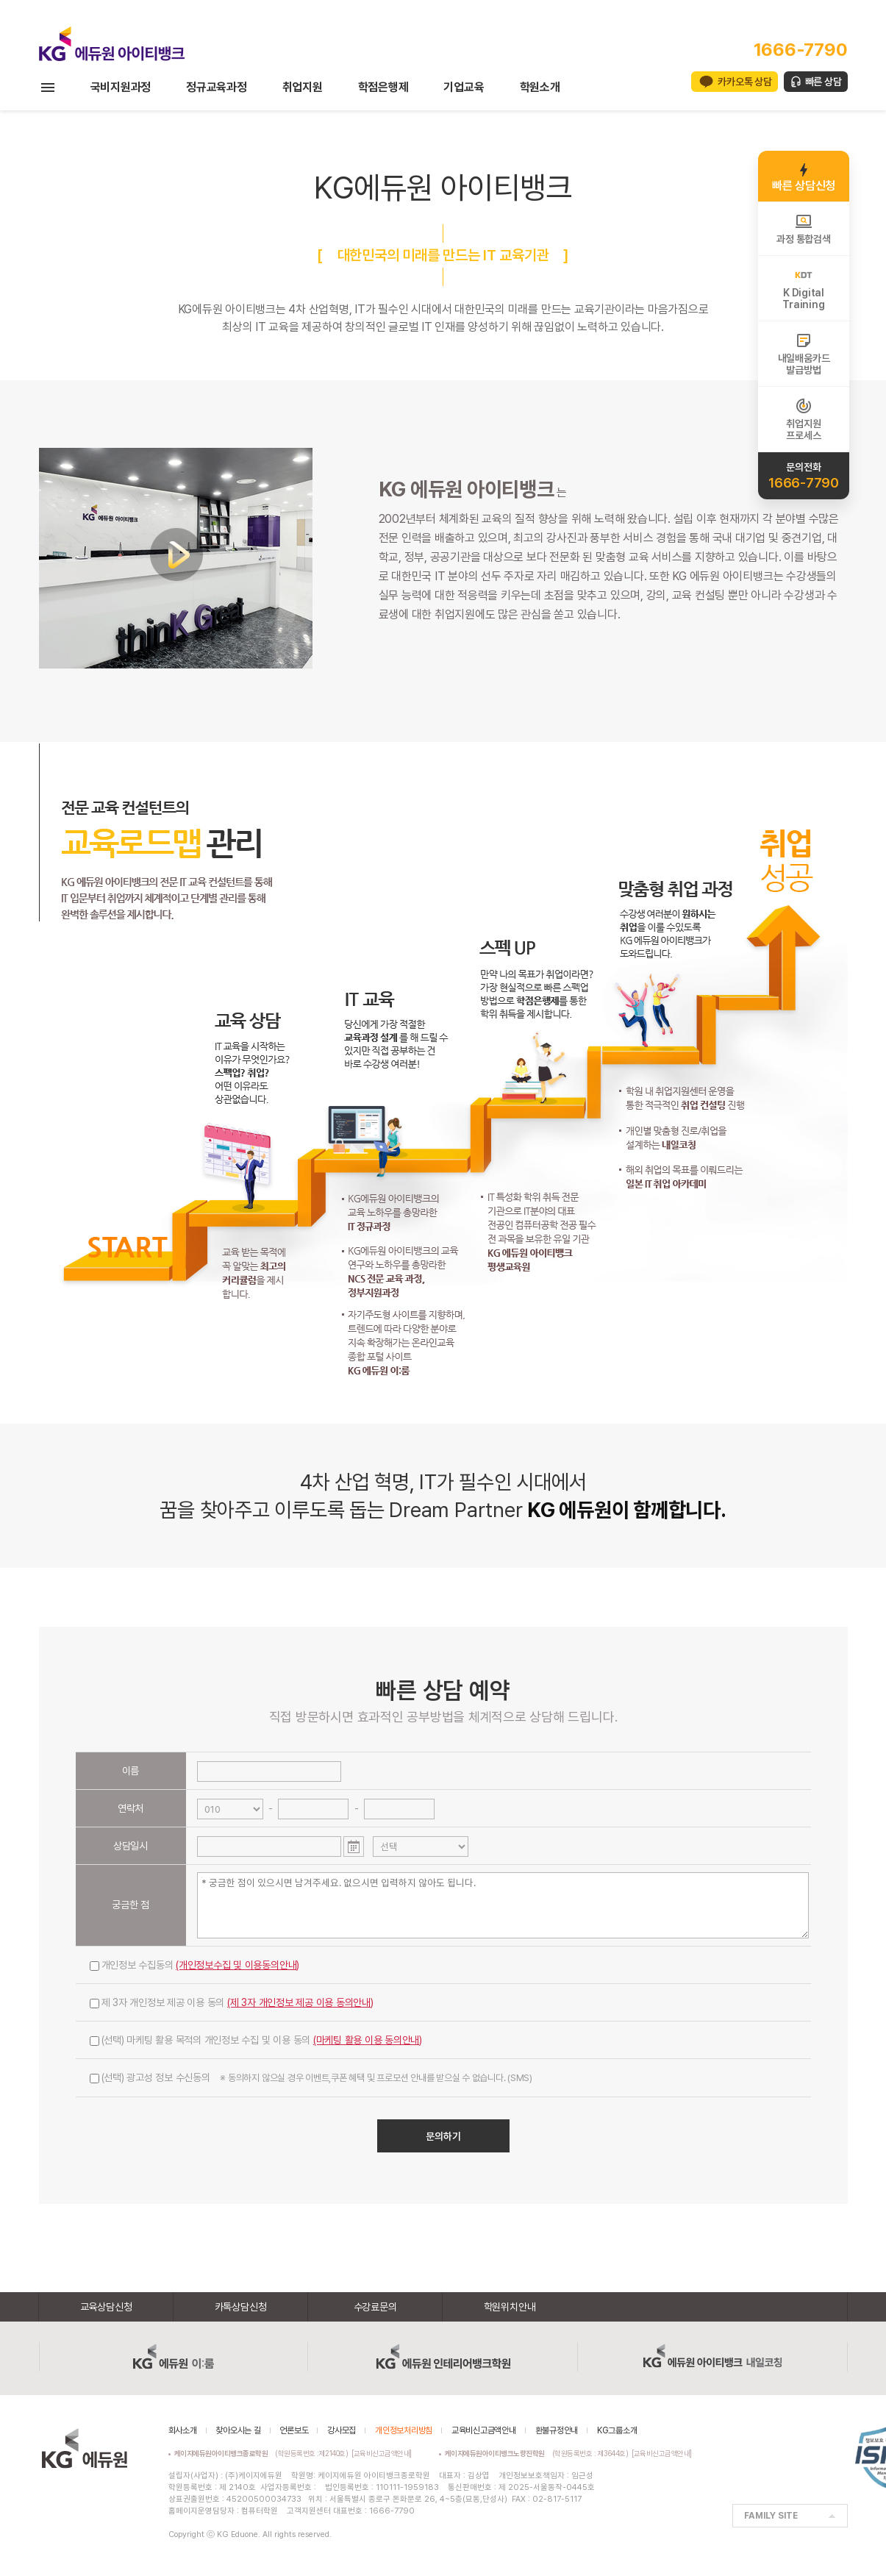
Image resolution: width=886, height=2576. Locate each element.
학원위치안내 (510, 2307)
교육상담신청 (106, 2307)
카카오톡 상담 (744, 82)
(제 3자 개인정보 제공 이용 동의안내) (300, 2002)
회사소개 (182, 2430)
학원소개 (540, 87)
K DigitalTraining (803, 288)
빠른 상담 (823, 82)
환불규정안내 (557, 2430)
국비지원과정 (120, 87)
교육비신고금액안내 (483, 2430)
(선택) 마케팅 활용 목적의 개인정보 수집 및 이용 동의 (256, 2040)
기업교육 (463, 87)
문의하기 (443, 2136)
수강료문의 (375, 2307)
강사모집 (341, 2430)
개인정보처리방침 (403, 2430)
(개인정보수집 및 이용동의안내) (237, 1965)
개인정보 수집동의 (195, 1965)
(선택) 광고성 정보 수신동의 (311, 2077)
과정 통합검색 (803, 229)
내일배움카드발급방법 (804, 354)
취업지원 (302, 87)
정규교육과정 (216, 87)
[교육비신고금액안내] (381, 2453)
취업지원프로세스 (803, 419)
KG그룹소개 (617, 2430)
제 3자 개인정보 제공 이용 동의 (232, 2002)
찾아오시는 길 (237, 2430)
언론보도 (293, 2430)
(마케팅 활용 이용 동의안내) (367, 2040)
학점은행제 (383, 87)
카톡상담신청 (241, 2307)
